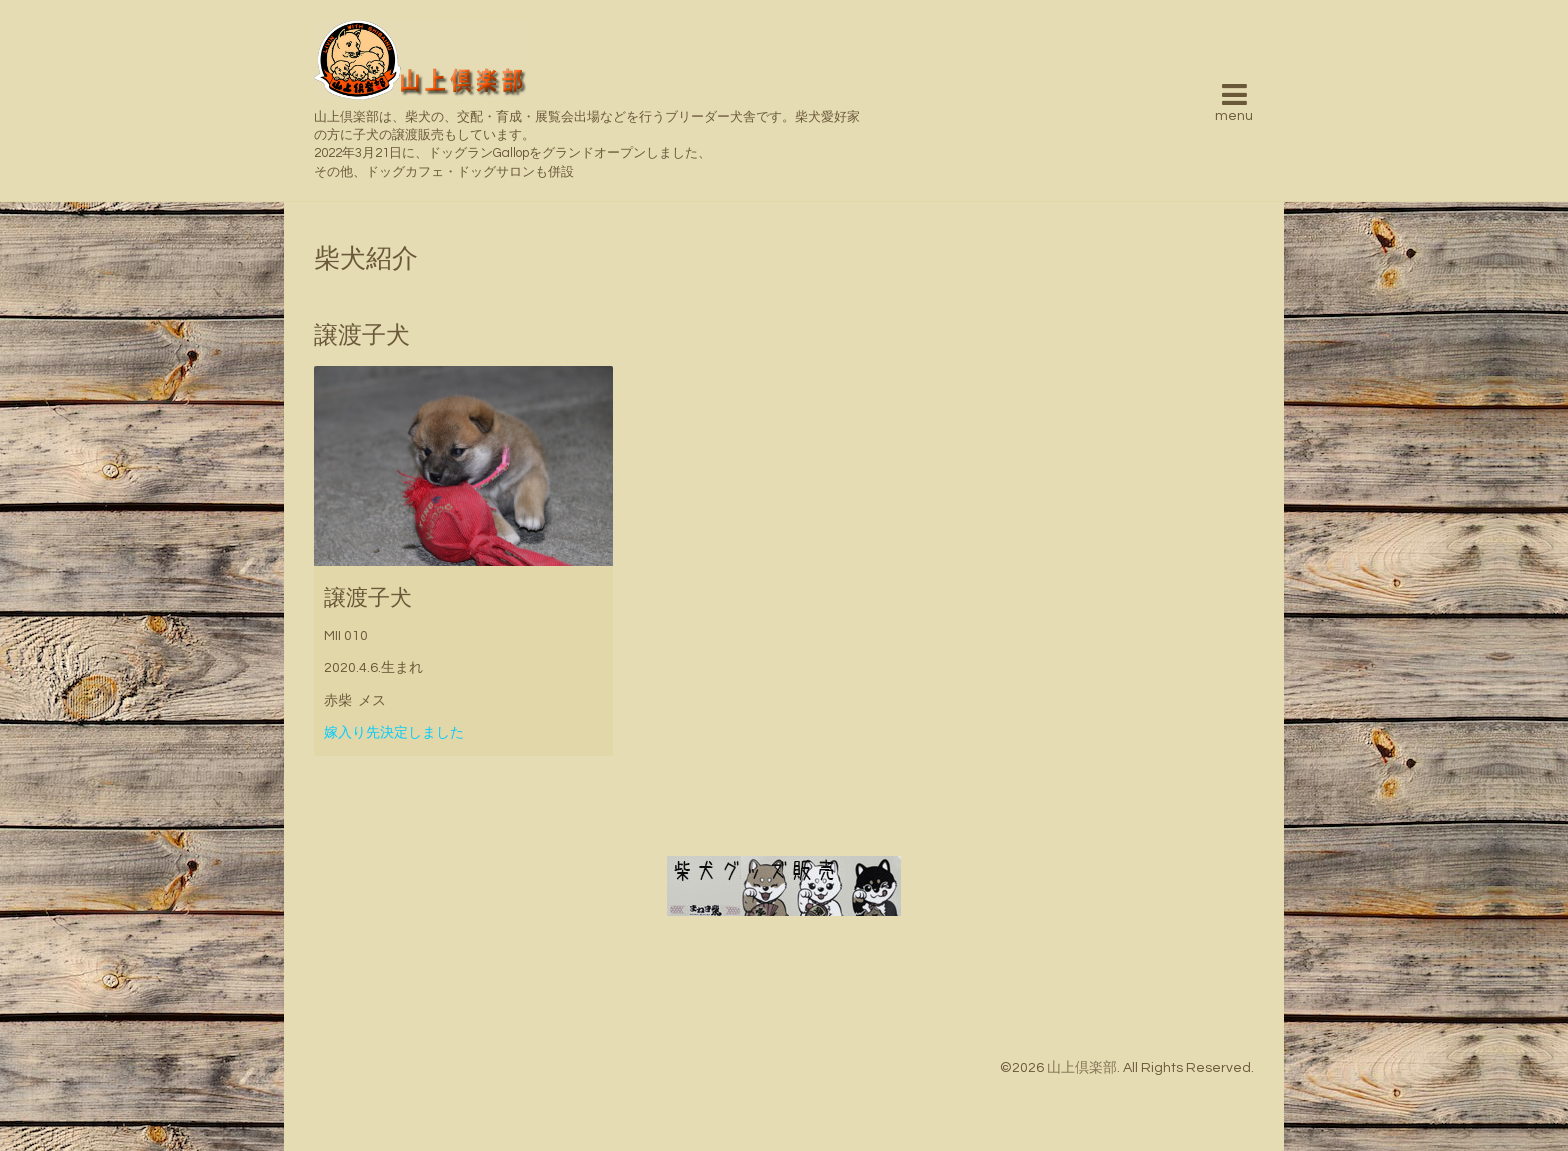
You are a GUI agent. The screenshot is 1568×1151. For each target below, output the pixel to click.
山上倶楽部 (1082, 1068)
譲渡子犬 (368, 598)
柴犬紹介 (366, 259)
